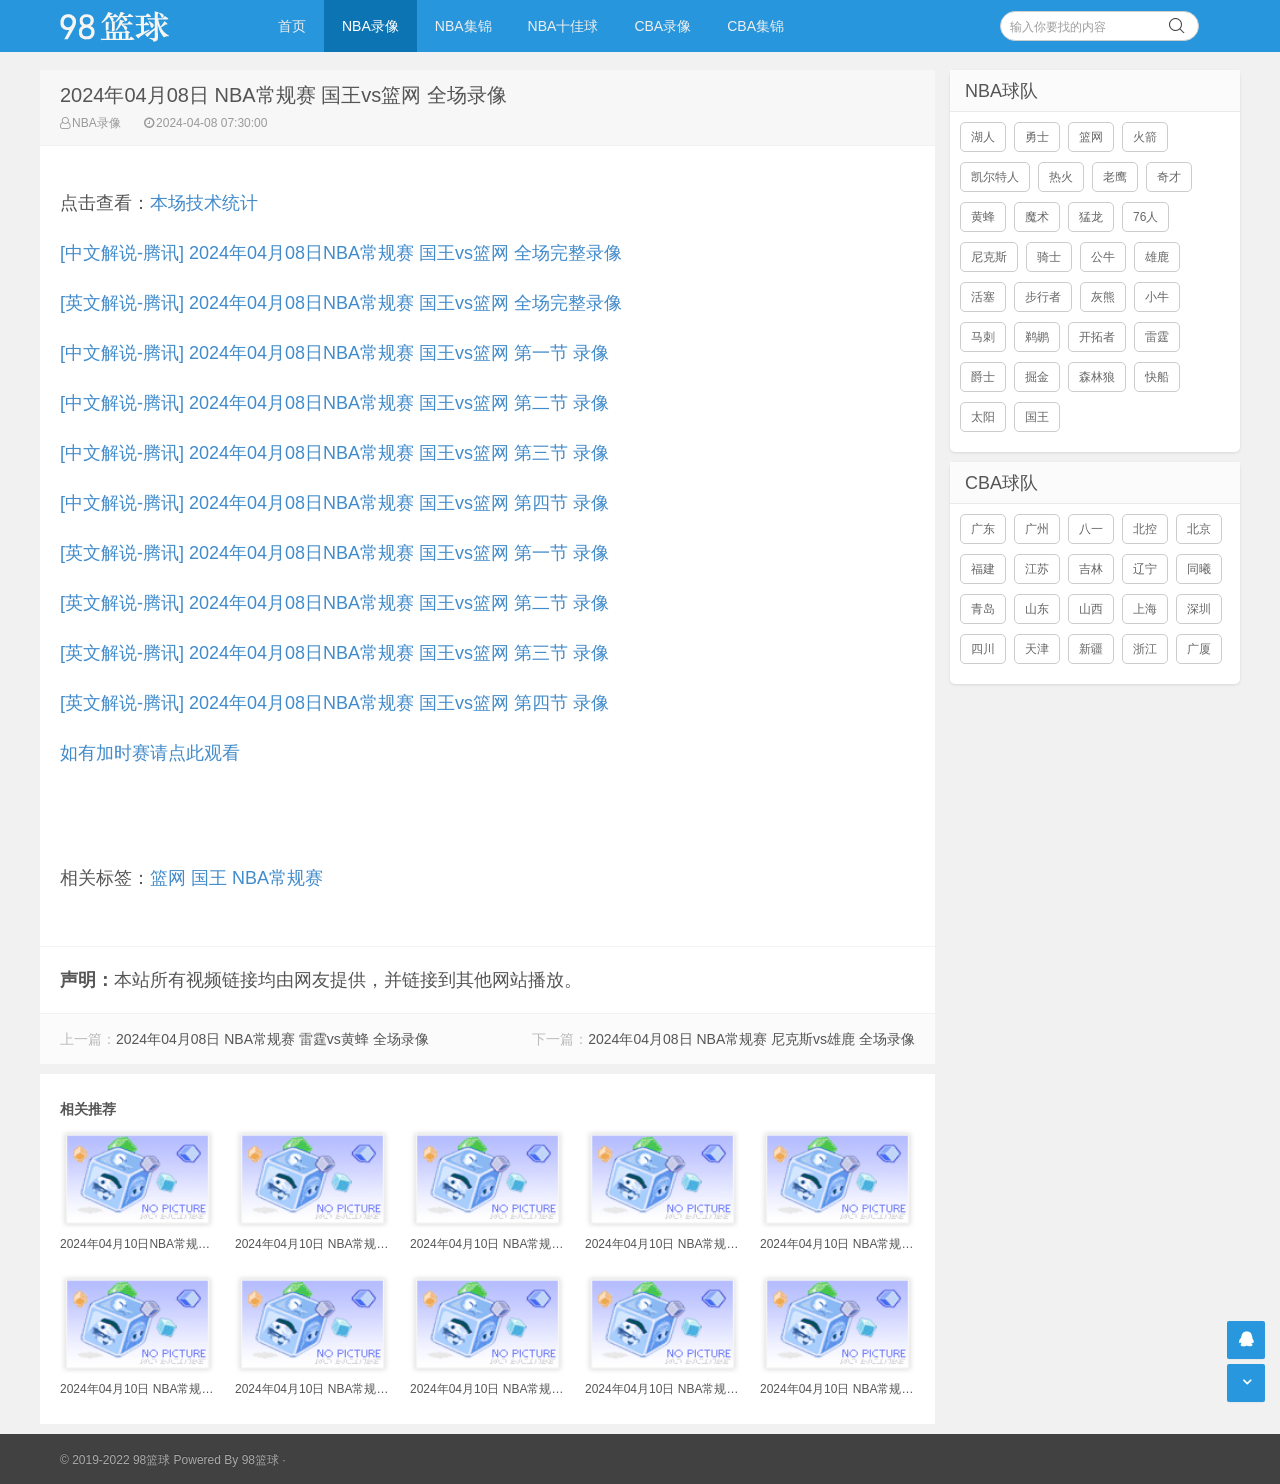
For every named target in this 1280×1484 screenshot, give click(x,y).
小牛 (1157, 297)
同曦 (1199, 569)
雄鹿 (1157, 257)
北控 (1145, 529)
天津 (1037, 649)
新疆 (1091, 649)
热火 (1061, 177)
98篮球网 (140, 26)
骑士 (1049, 257)
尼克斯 (989, 257)
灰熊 (1103, 297)
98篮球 (260, 1460)
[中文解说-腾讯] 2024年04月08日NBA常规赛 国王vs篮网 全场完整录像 (341, 253)
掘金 (1037, 377)
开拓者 (1097, 337)
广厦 (1199, 649)
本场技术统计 (204, 203)
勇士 (1037, 137)
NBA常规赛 (277, 878)
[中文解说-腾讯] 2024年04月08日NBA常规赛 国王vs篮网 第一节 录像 (334, 353)
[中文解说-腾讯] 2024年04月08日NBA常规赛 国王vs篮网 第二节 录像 (334, 403)
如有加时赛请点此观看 (150, 753)
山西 (1091, 609)
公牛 (1103, 257)
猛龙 (1091, 217)
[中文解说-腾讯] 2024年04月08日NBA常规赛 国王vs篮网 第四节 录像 (334, 503)
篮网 (168, 878)
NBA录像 (370, 26)
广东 (983, 529)
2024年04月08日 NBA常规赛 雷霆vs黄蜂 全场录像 (272, 1039)
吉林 (1091, 569)
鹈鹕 (1037, 337)
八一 (1091, 529)
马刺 (983, 337)
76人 (1145, 217)
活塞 (983, 297)
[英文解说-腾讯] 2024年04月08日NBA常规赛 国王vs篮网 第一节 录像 (334, 553)
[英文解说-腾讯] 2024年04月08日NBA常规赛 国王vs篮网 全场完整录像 (341, 303)
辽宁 (1145, 569)
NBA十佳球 (563, 26)
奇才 (1169, 177)
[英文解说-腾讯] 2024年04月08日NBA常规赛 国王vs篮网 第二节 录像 (334, 603)
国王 (209, 878)
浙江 (1145, 649)
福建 (983, 569)
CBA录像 (662, 26)
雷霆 (1157, 337)
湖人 (983, 137)
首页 (292, 26)
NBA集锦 (463, 26)
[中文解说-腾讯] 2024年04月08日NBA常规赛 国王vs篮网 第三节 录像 (334, 453)
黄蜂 (983, 217)
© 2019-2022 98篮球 (115, 1460)
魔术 (1037, 217)
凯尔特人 (995, 177)
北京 (1199, 529)
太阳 (983, 417)
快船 (1157, 377)
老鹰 (1115, 177)
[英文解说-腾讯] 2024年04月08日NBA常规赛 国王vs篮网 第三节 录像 (334, 653)
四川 (983, 649)
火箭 (1145, 137)
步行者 (1043, 297)
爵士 (983, 377)
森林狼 (1097, 377)
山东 (1037, 609)
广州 (1037, 529)
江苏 (1037, 569)
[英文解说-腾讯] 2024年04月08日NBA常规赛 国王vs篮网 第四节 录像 (334, 703)
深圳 (1199, 609)
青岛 (983, 609)
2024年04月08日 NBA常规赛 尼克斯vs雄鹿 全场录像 (751, 1039)
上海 (1145, 609)
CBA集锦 (755, 26)
